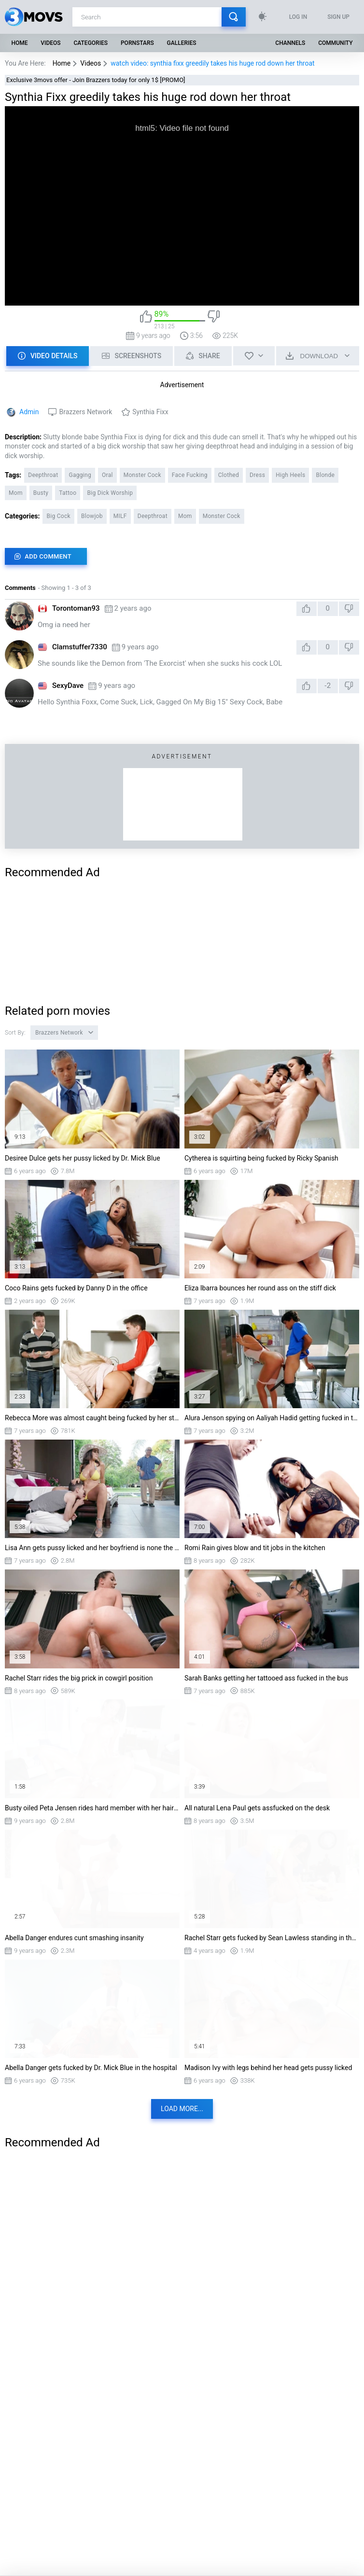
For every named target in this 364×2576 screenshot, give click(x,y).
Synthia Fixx (150, 412)
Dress (257, 475)
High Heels (290, 475)
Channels (290, 43)
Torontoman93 (76, 608)
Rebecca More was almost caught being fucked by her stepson (92, 1418)
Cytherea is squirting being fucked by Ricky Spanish (261, 1158)
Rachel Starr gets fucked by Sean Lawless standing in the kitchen (271, 1938)
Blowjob (92, 516)
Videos (50, 43)
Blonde (325, 475)
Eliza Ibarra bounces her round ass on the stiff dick (260, 1288)
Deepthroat (43, 475)
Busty (40, 493)
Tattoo (67, 493)
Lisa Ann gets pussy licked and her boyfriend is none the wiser (92, 1548)
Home (19, 43)
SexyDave (68, 685)
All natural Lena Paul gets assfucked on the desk (257, 1808)
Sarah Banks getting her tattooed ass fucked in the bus (266, 1678)
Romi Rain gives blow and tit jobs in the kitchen (254, 1548)
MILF (120, 516)
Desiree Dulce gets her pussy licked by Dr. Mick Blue (82, 1158)
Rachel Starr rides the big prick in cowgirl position (79, 1678)
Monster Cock (142, 475)
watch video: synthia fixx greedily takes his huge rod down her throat (212, 63)
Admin (29, 412)
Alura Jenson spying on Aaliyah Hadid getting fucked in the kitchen (271, 1418)
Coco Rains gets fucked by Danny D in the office (76, 1288)
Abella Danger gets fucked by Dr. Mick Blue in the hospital (91, 2068)
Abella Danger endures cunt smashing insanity (74, 1938)
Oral (107, 475)
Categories (91, 43)
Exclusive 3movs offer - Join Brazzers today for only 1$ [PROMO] (95, 80)
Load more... (182, 2109)
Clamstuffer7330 (79, 647)
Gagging (80, 475)
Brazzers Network (85, 412)
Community (335, 43)
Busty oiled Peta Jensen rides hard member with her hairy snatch (92, 1808)
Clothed (228, 475)
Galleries (181, 43)
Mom (16, 493)
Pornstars (137, 43)
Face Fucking (190, 475)
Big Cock (58, 516)
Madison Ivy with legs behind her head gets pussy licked (268, 2068)
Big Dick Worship (110, 493)
